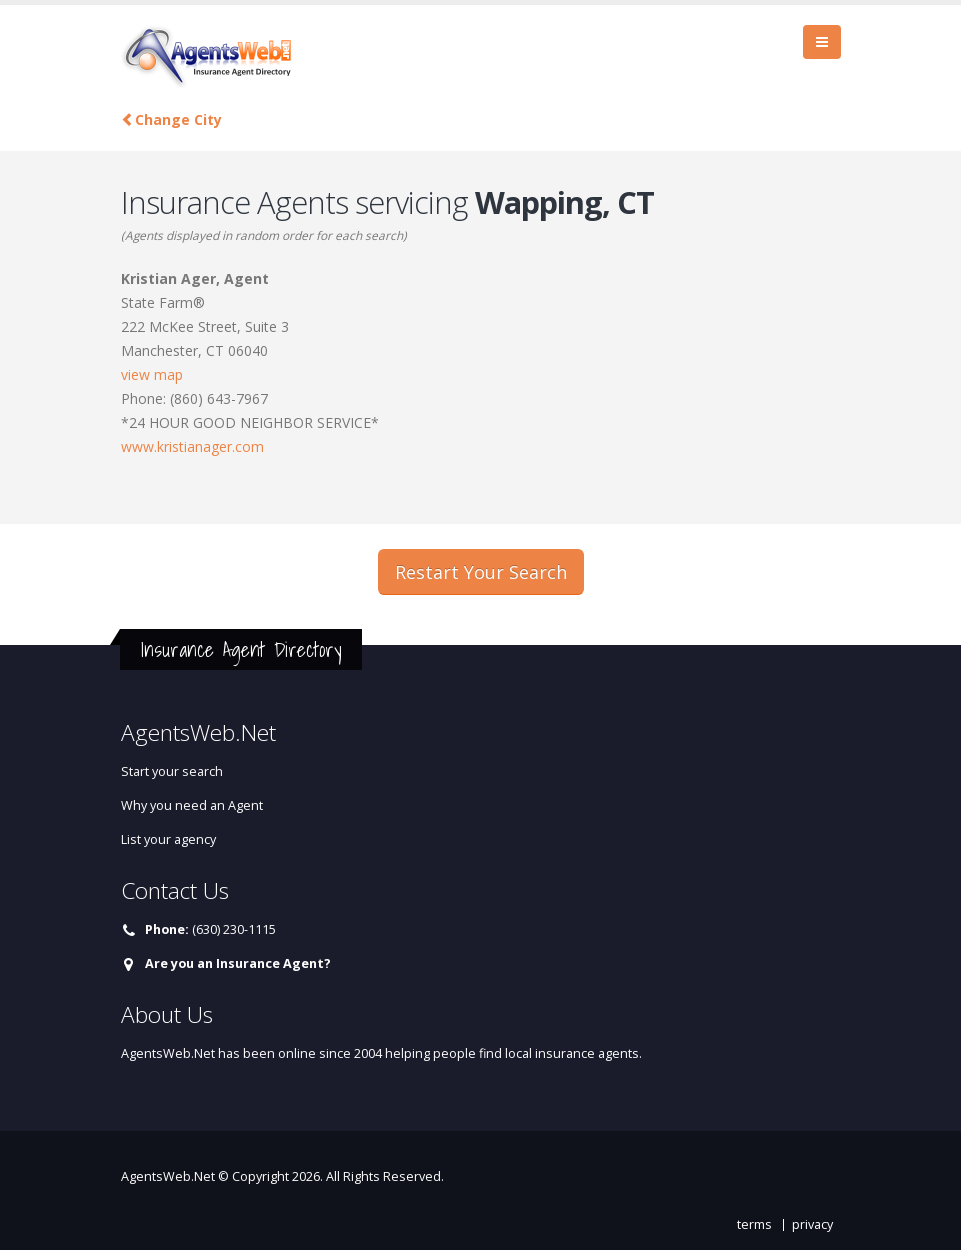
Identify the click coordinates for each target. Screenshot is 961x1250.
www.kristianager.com (192, 446)
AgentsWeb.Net (168, 1176)
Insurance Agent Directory (241, 649)
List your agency (168, 839)
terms (754, 1224)
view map (152, 374)
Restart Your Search (481, 572)
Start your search (172, 771)
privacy (812, 1224)
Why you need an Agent (192, 805)
